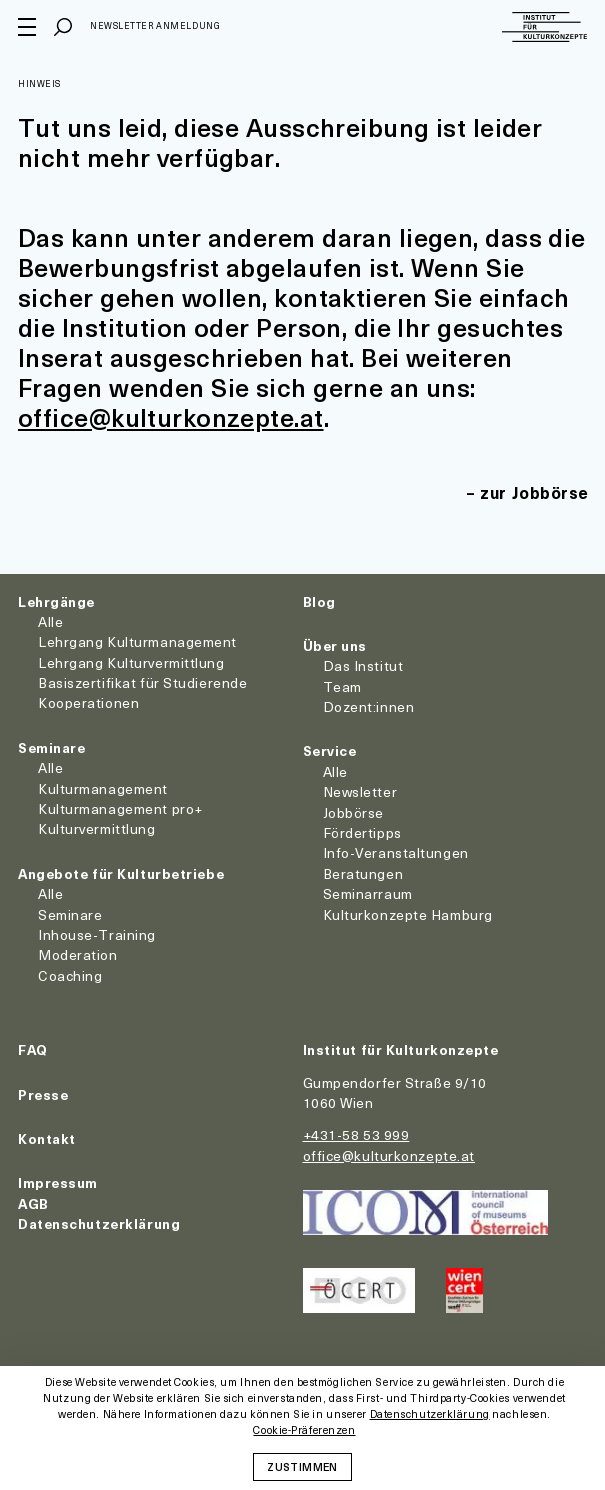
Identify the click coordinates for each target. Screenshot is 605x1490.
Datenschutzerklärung (99, 1223)
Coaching (70, 975)
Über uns (335, 645)
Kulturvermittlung (97, 828)
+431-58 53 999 (356, 1134)
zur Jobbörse (534, 492)
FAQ (33, 1049)
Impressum (58, 1182)
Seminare (51, 747)
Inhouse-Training (97, 934)
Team (342, 686)
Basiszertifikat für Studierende (142, 682)
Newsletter (360, 791)
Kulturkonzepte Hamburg (408, 914)
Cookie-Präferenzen (304, 1430)
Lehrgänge (56, 601)
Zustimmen (302, 1466)
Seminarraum (368, 893)
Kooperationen (88, 702)
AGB (33, 1203)
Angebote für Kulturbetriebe (121, 873)
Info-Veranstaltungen (396, 852)
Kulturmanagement (103, 788)
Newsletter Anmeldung (155, 25)
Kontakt (47, 1138)
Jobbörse (353, 812)
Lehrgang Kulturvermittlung (131, 662)
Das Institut (363, 665)
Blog (319, 601)
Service (330, 750)
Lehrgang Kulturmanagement (137, 641)
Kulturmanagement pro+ (120, 808)
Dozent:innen (369, 706)
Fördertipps (362, 832)
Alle (50, 621)
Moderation (78, 954)
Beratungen (363, 873)
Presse (43, 1094)
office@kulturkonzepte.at (171, 417)
